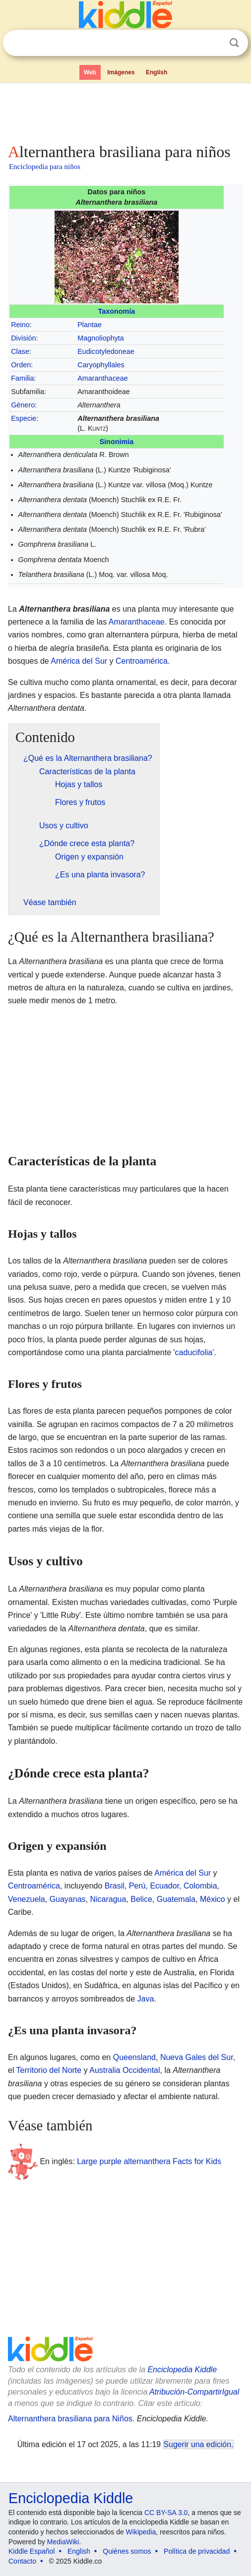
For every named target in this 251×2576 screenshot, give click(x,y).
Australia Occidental (124, 2070)
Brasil (115, 1886)
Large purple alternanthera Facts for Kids (149, 2161)
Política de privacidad (197, 2551)
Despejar (213, 43)
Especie (23, 418)
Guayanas (68, 1899)
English (156, 72)
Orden (21, 365)
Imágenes (120, 72)
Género (23, 405)
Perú (137, 1886)
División (23, 338)
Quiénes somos (127, 2551)
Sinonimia (117, 442)
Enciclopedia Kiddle (182, 2369)
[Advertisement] (125, 111)
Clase (20, 351)
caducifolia (194, 1352)
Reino (20, 325)
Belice (141, 1899)
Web (90, 72)
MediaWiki (63, 2542)
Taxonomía (116, 311)
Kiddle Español (31, 2551)
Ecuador (164, 1886)
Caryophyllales (100, 365)
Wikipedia (141, 2532)
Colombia (200, 1886)
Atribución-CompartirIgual (194, 2392)
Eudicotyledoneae (105, 351)
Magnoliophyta (100, 338)
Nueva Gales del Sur (196, 2057)
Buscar (234, 43)
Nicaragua (108, 1899)
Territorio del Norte (49, 2070)
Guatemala (176, 1899)
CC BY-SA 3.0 (166, 2513)
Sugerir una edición (197, 2444)
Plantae (89, 325)
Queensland (134, 2057)
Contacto (22, 2561)
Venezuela (26, 1899)
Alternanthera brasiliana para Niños (70, 2418)
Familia (22, 378)
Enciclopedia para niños (44, 167)
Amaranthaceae (102, 378)
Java (145, 1999)
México (212, 1899)
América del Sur (79, 661)
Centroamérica (142, 661)
